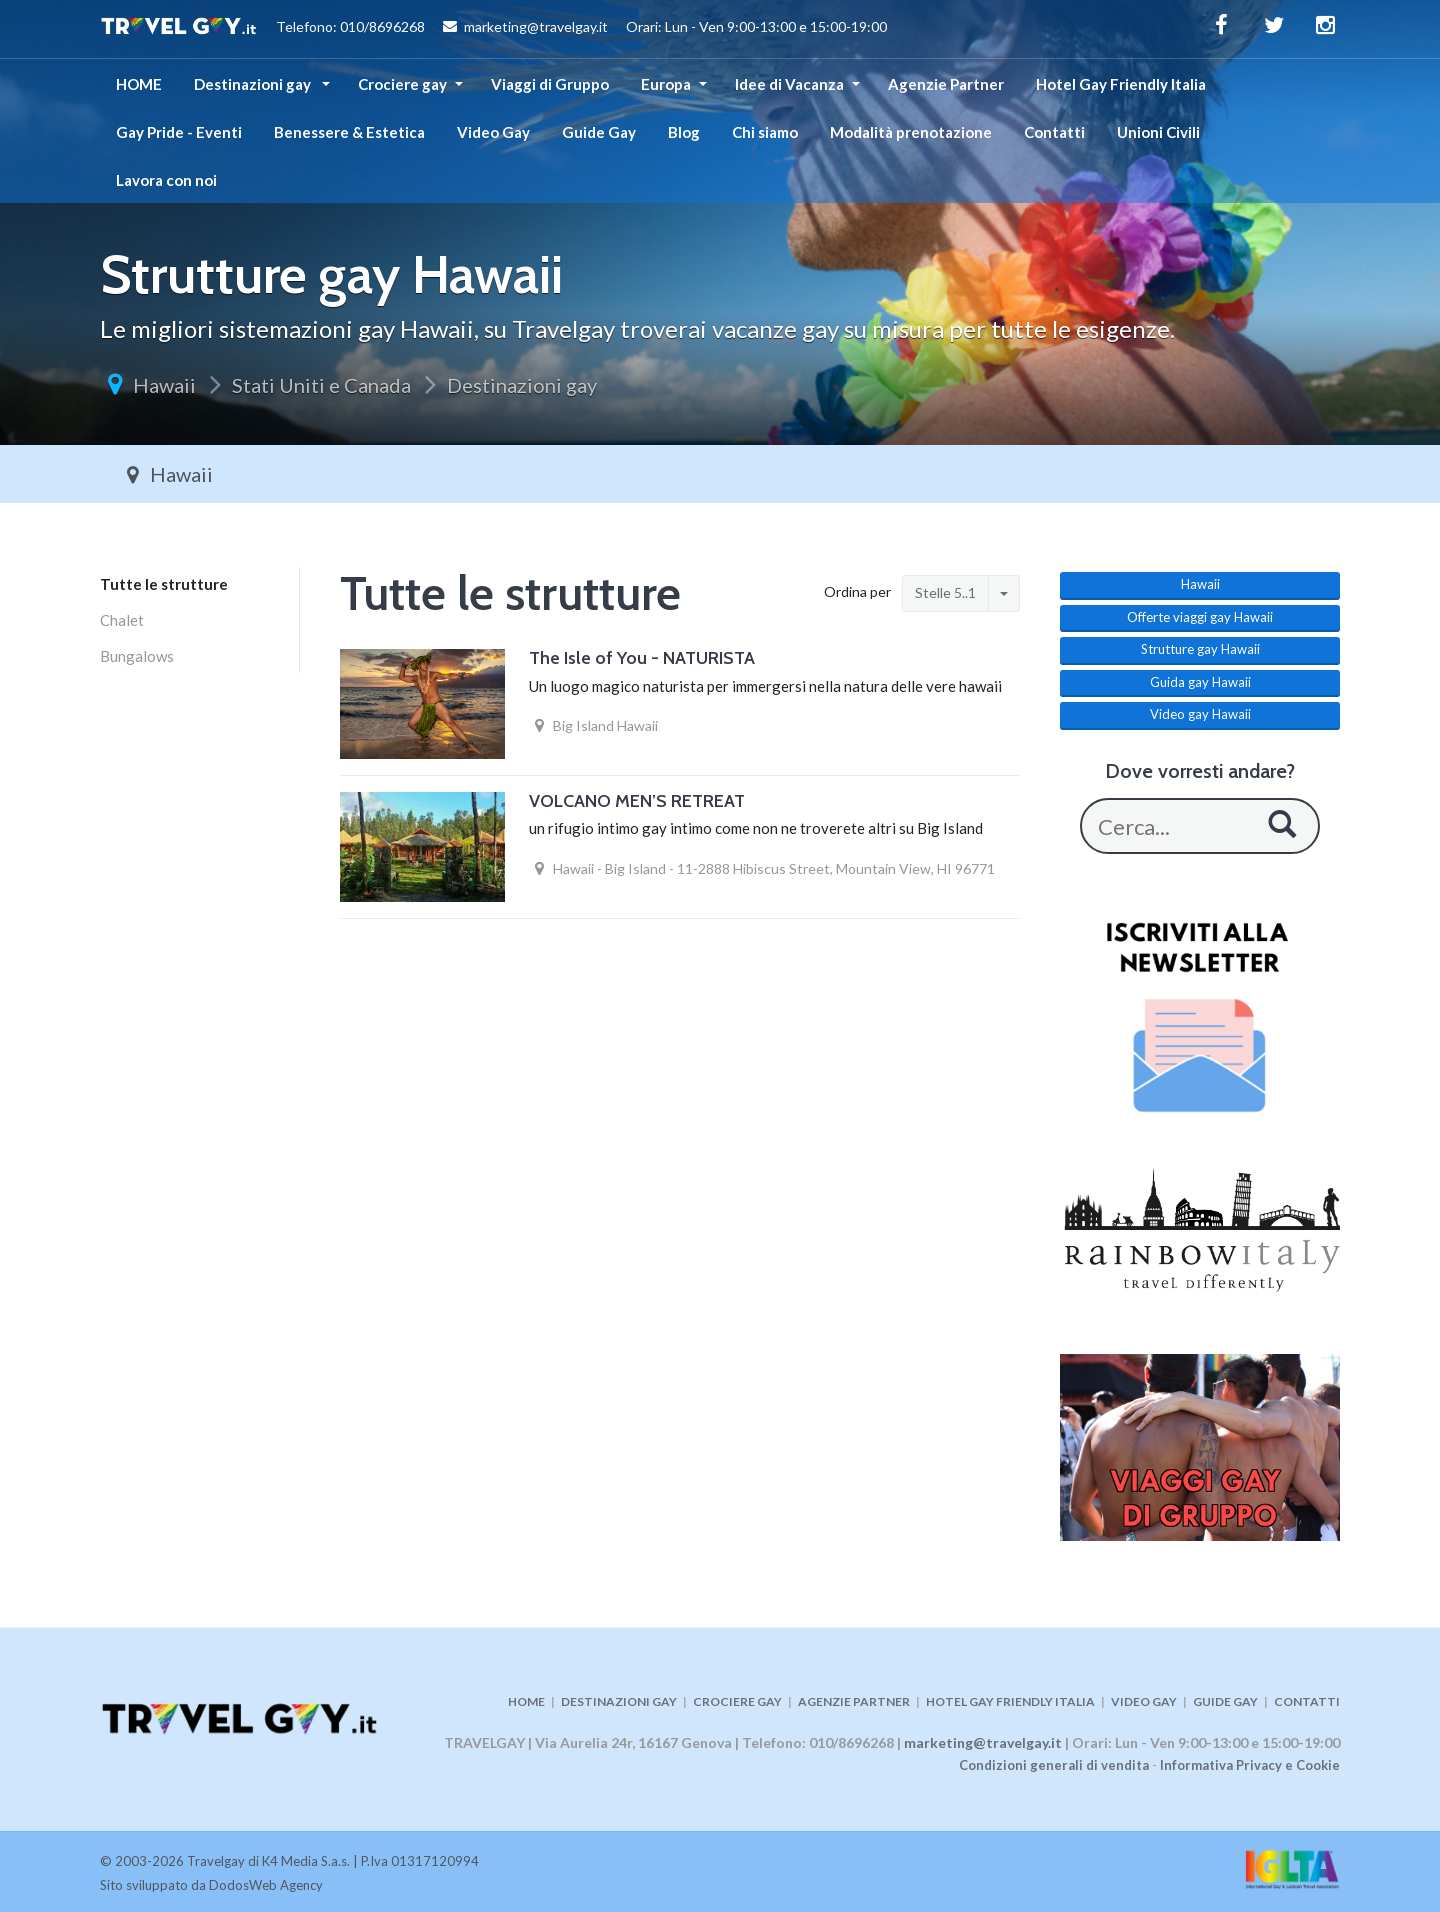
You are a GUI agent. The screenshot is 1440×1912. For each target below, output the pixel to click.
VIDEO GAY (1144, 1701)
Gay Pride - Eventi (179, 132)
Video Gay (493, 132)
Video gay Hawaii (1200, 714)
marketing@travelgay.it (983, 1742)
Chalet (122, 620)
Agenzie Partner (946, 84)
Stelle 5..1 (945, 592)
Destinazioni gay (254, 84)
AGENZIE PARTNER (854, 1701)
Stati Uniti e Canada (321, 385)
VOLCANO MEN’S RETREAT (637, 801)
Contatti (1054, 132)
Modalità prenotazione (911, 132)
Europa (666, 84)
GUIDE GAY (1225, 1701)
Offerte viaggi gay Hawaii (1200, 617)
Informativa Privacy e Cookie (1250, 1765)
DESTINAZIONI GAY (619, 1701)
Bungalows (137, 656)
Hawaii (164, 385)
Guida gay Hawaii (1200, 682)
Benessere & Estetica (349, 132)
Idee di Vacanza (789, 84)
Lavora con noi (166, 180)
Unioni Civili (1158, 132)
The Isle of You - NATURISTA (642, 658)
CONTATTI (1307, 1701)
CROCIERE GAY (737, 1701)
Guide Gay (599, 132)
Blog (684, 132)
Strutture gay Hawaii (1200, 649)
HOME (139, 84)
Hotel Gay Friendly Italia (1121, 84)
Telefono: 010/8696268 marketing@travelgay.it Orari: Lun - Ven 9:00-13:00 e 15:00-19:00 (493, 29)
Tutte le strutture (164, 584)
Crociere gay (402, 84)
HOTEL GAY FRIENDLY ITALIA (1010, 1701)
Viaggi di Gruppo (550, 84)
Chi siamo (765, 132)
